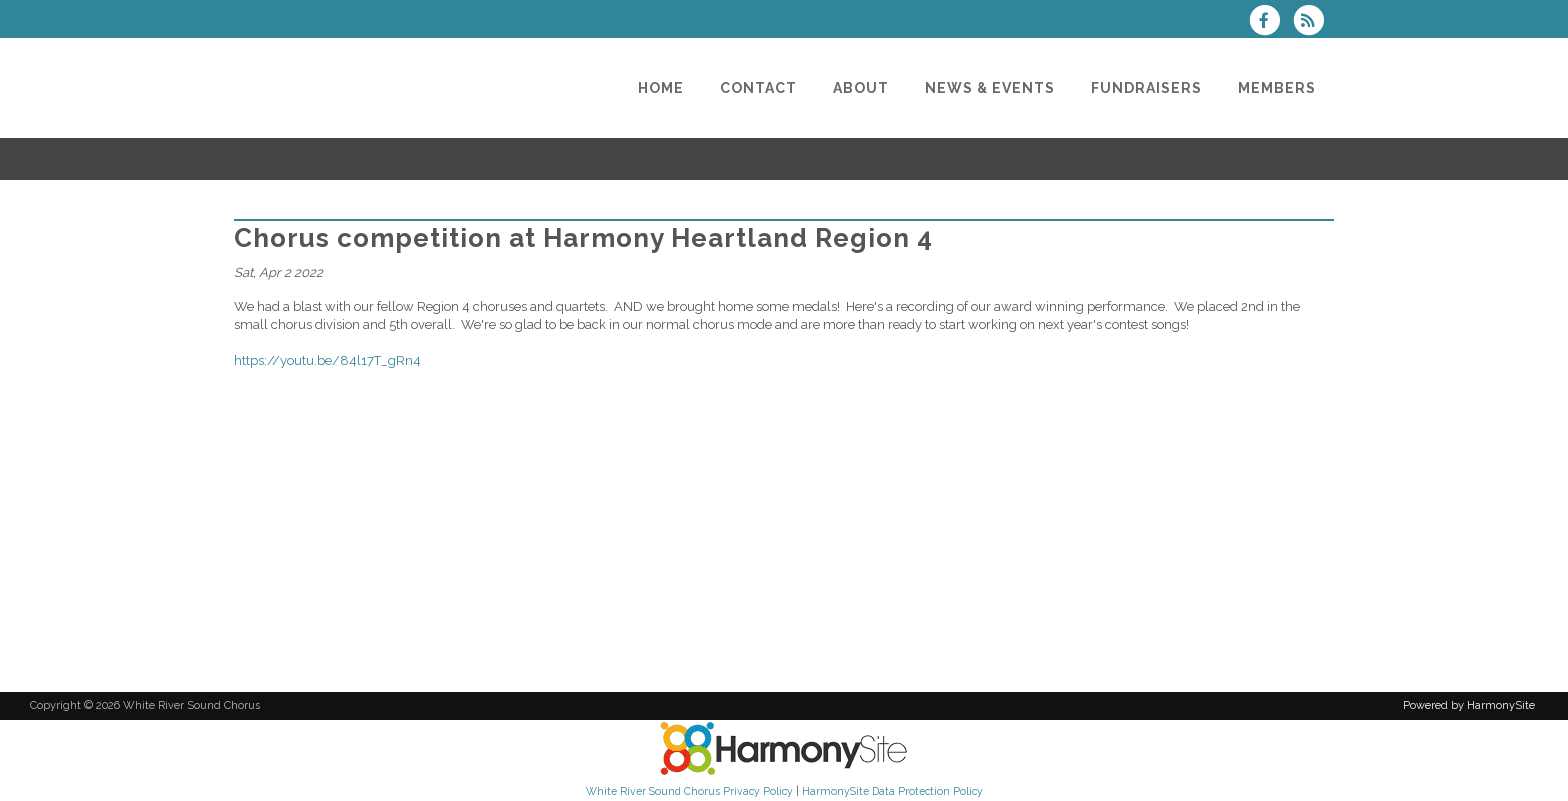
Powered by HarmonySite (1469, 705)
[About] (861, 88)
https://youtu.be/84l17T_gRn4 (327, 360)
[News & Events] (990, 88)
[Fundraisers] (1146, 88)
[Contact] (758, 88)
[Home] (661, 88)
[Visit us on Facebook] (1271, 22)
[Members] (1277, 88)
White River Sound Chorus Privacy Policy (689, 791)
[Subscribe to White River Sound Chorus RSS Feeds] (1313, 22)
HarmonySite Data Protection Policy (892, 791)
